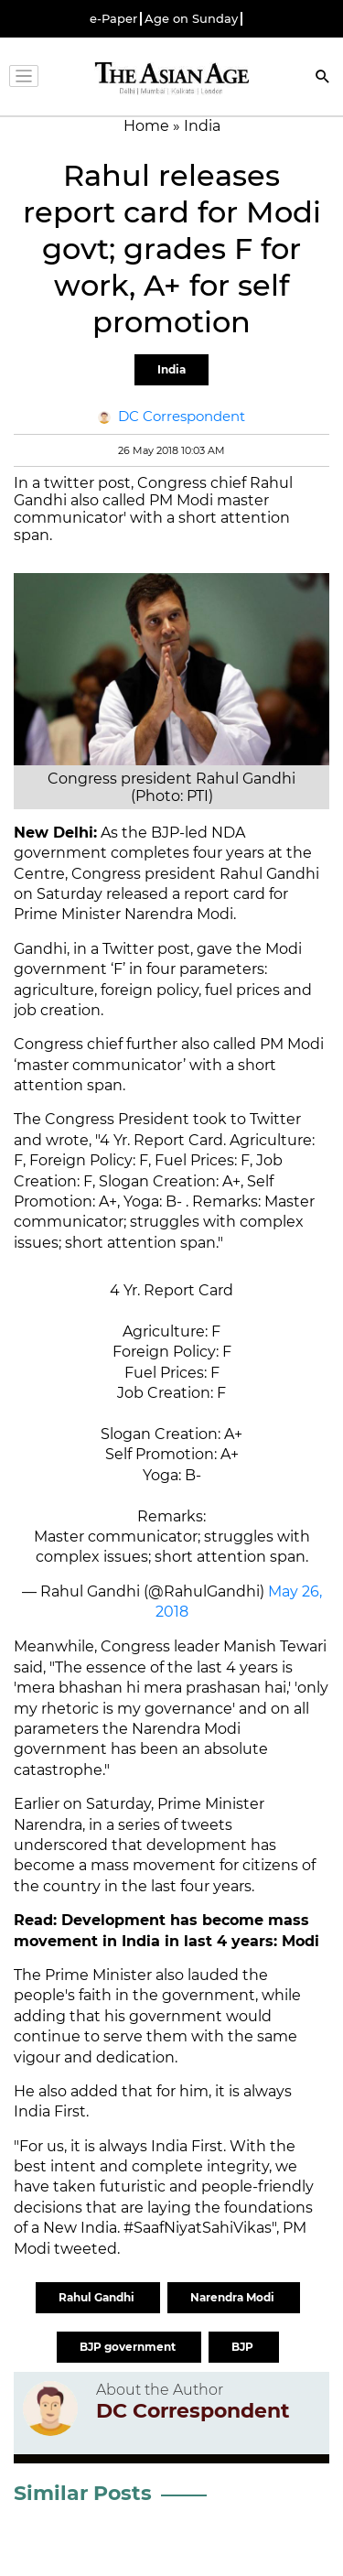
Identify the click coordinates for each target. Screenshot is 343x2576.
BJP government (129, 2347)
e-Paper (113, 19)
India (171, 369)
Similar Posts (83, 2493)
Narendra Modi (233, 2297)
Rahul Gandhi (98, 2297)
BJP (243, 2347)
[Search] (323, 78)
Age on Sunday (191, 19)
